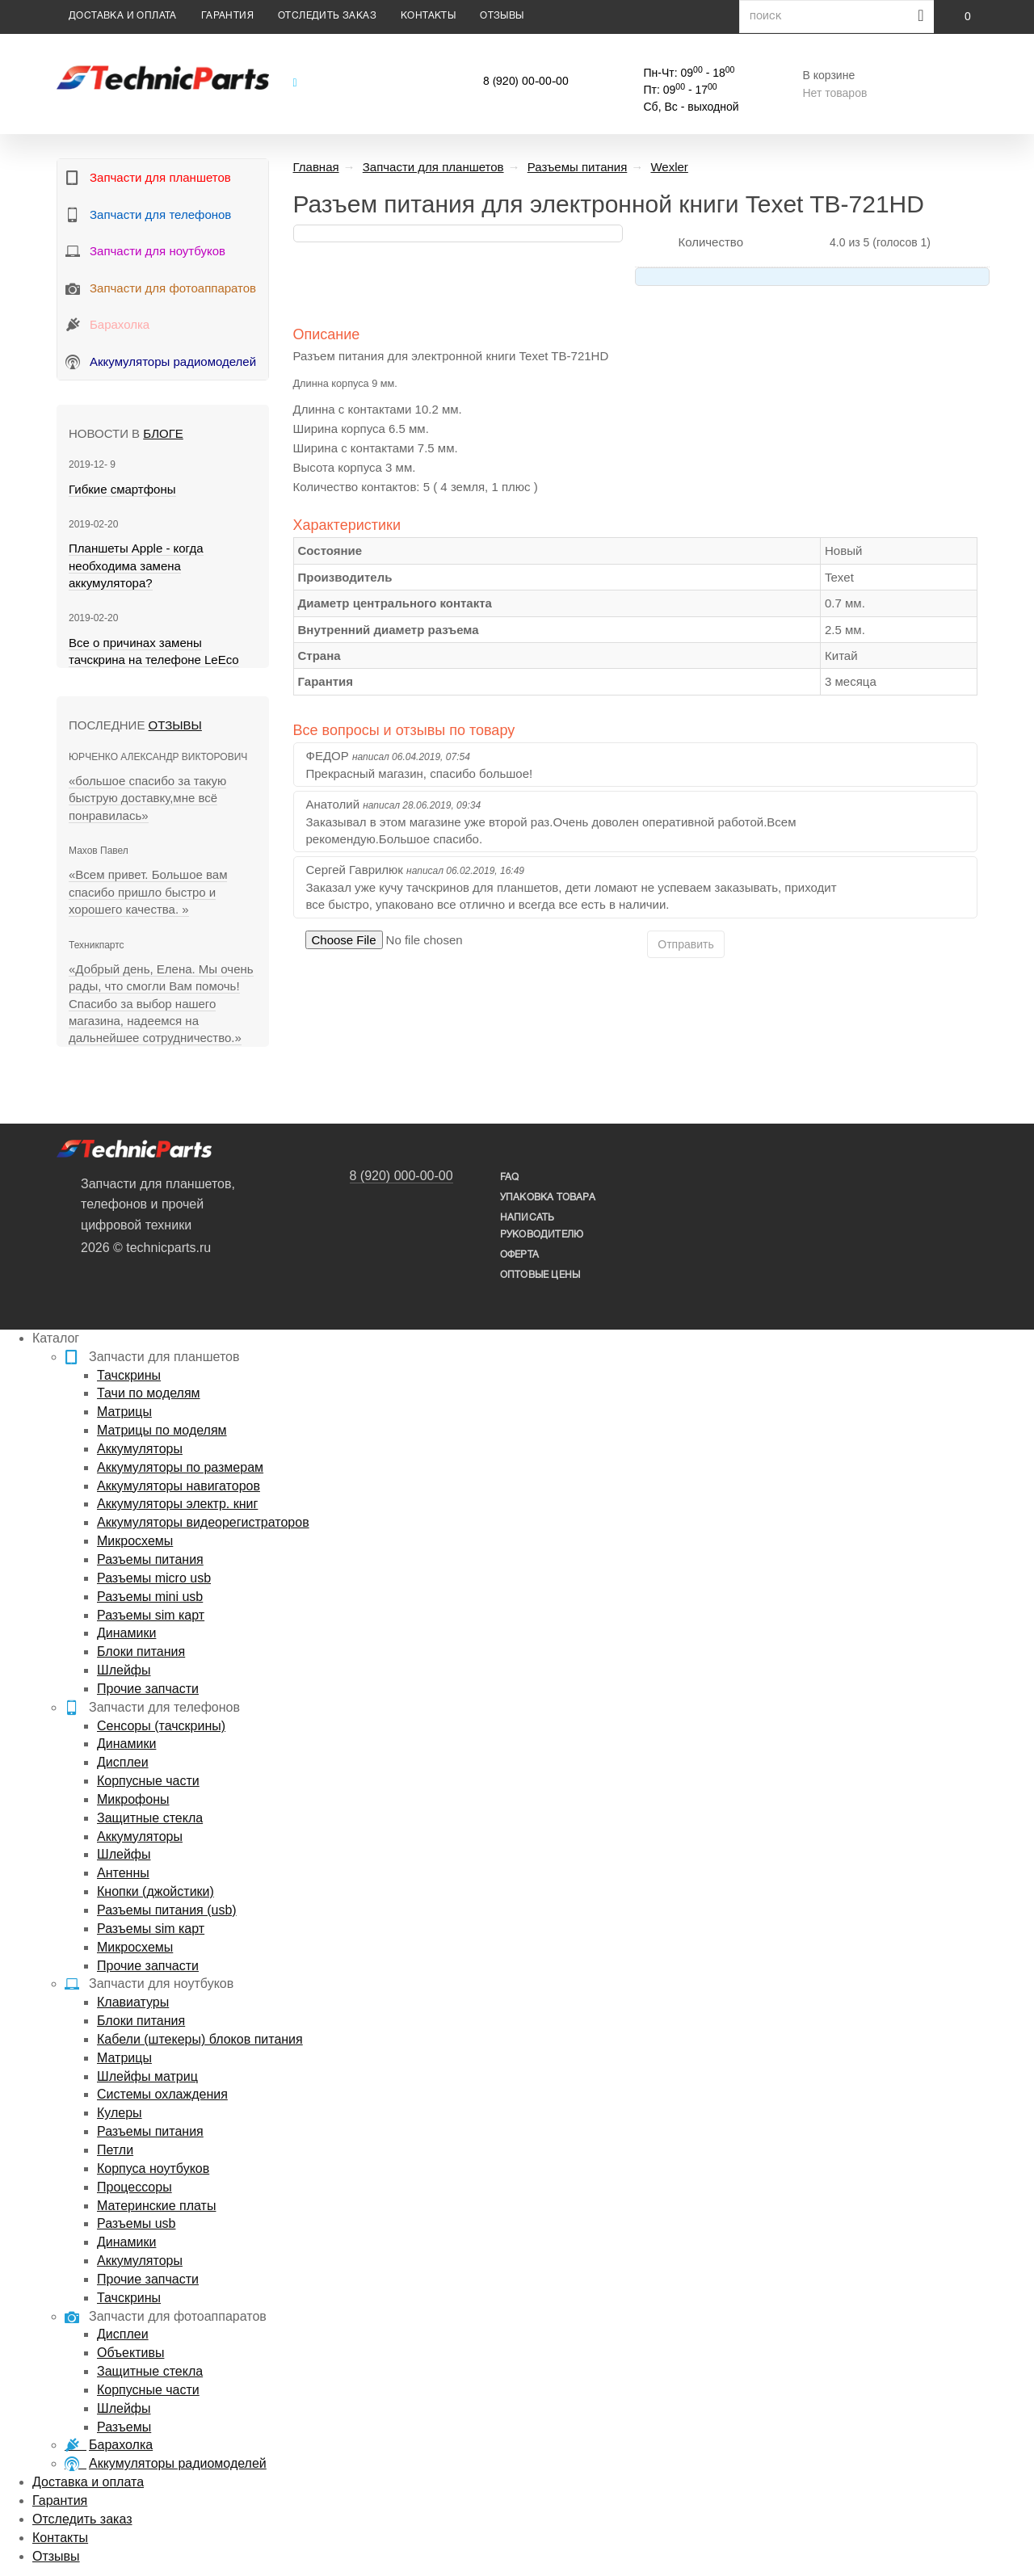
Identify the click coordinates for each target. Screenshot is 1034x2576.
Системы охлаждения (162, 2094)
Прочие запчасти (148, 1689)
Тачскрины (129, 1375)
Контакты (428, 15)
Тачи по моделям (148, 1393)
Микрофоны (133, 1799)
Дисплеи (123, 1762)
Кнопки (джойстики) (155, 1891)
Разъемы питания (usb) (167, 1910)
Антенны (123, 1873)
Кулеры (119, 2113)
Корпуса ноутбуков (153, 2168)
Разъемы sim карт (150, 1615)
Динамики (126, 1633)
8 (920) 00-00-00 (526, 82)
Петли (115, 2150)
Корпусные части (148, 1781)
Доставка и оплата (123, 15)
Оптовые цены (540, 1275)
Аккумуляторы (140, 1449)
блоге (163, 433)
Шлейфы (124, 1670)
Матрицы (124, 1411)
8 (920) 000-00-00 (401, 1176)
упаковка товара (547, 1197)
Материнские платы (156, 2206)
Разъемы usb (136, 2223)
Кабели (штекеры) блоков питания (200, 2039)
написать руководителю (541, 1226)
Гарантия (227, 15)
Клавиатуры (133, 2002)
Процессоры (134, 2187)
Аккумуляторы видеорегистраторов (203, 1522)
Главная (316, 167)
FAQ (509, 1177)
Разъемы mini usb (150, 1596)
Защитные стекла (150, 1818)
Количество (710, 242)
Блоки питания (141, 1651)
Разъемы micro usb (154, 1578)
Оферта (519, 1254)
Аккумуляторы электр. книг (177, 1504)
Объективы (130, 2353)
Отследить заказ (327, 15)
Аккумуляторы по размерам (180, 1467)
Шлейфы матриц (147, 2076)
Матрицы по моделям (162, 1430)
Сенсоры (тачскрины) (161, 1726)
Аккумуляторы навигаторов (178, 1486)
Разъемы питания (150, 1559)
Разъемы (124, 2427)
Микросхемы (135, 1541)
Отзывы (501, 15)
